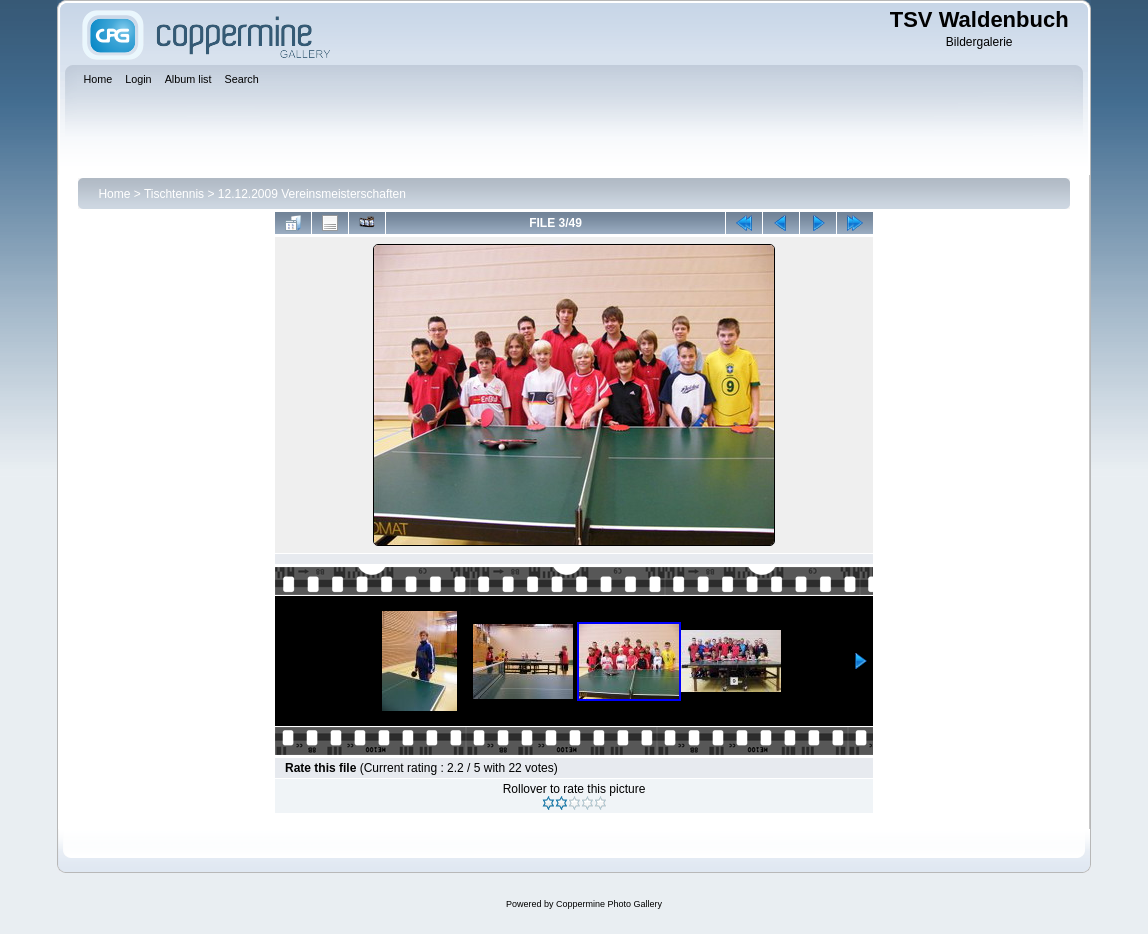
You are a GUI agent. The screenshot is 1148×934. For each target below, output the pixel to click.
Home (114, 194)
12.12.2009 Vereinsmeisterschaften (312, 194)
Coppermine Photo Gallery (609, 904)
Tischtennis (174, 194)
